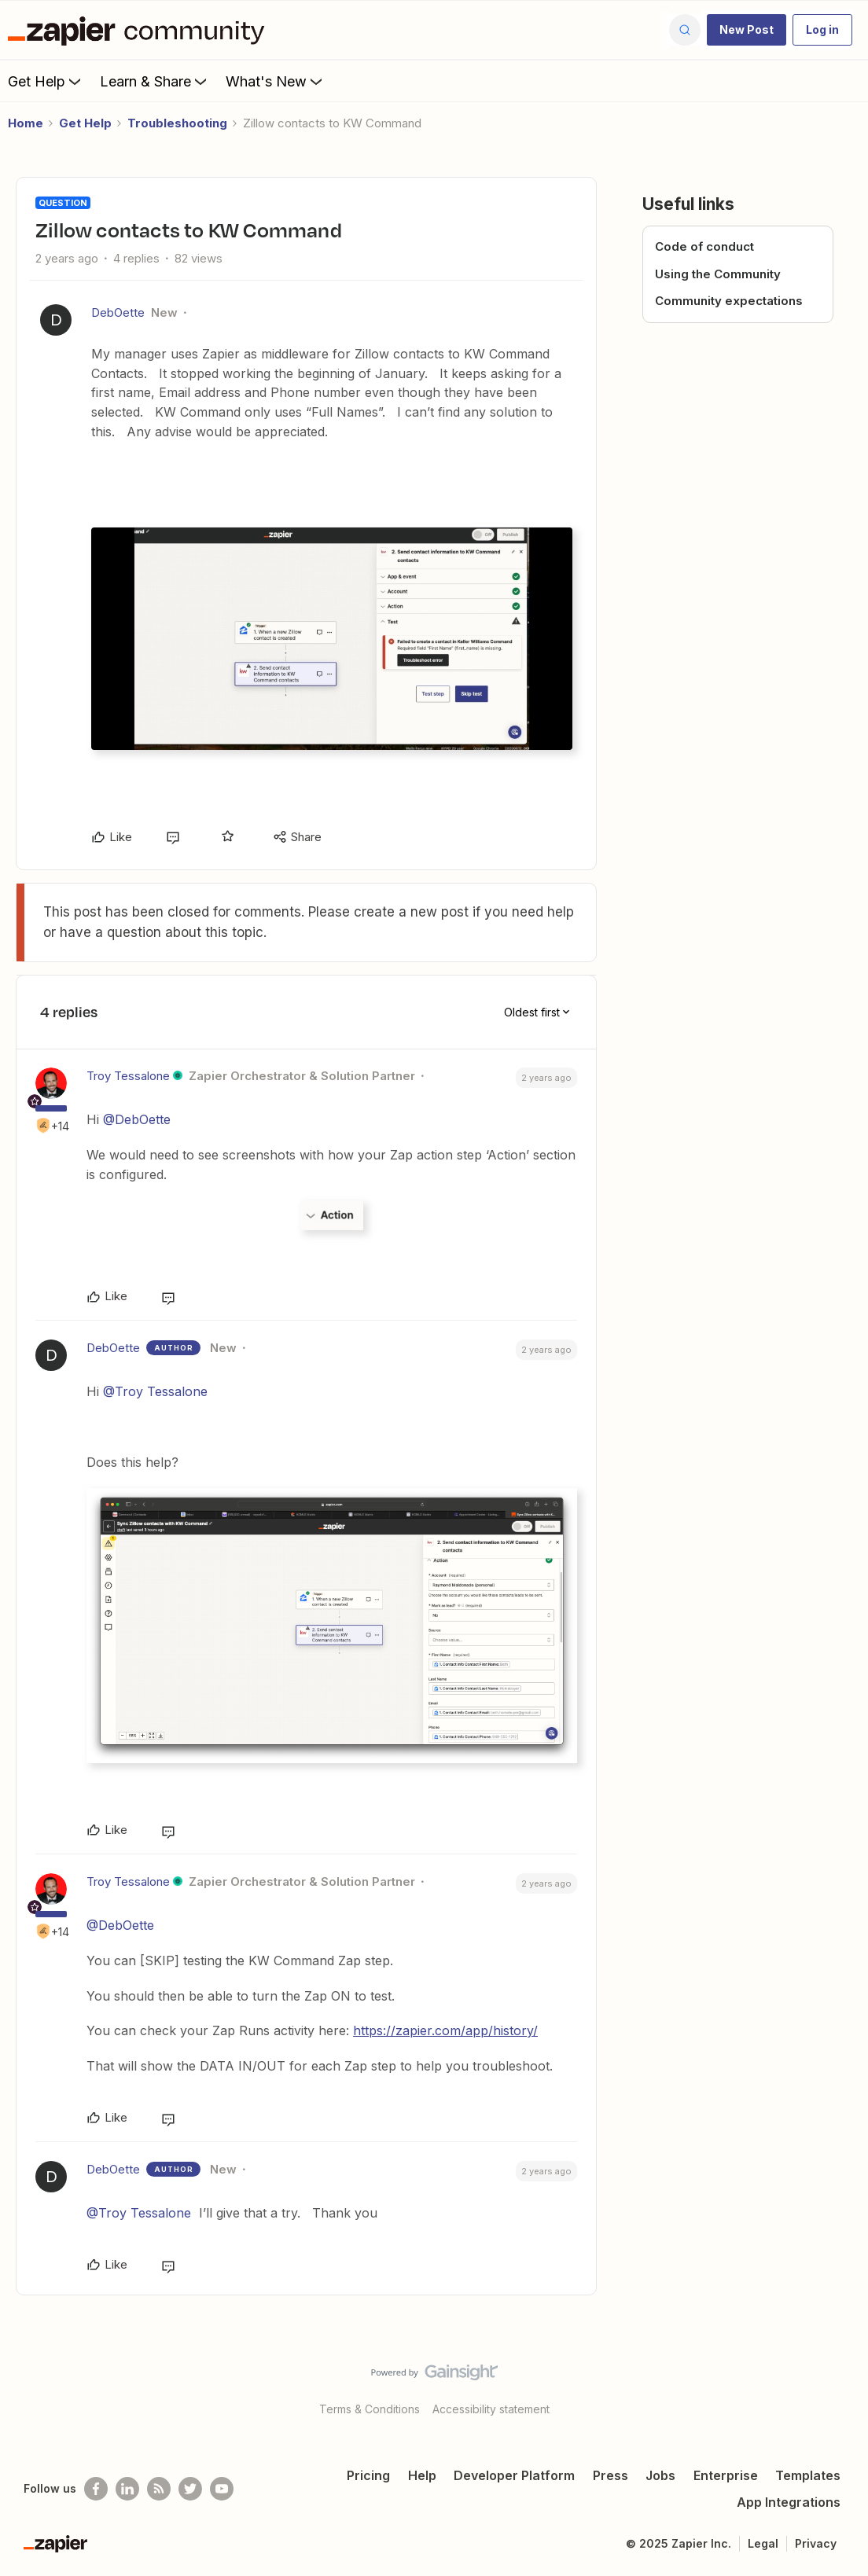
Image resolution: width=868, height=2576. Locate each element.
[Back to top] (836, 2385)
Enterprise (725, 2475)
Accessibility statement (491, 2409)
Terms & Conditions (369, 2409)
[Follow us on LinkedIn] (127, 2489)
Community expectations (729, 300)
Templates (807, 2475)
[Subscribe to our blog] (159, 2489)
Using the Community (718, 273)
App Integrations (788, 2502)
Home (25, 123)
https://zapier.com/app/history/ (445, 2030)
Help (422, 2475)
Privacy (816, 2543)
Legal (763, 2543)
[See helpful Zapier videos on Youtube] (222, 2489)
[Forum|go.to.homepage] (140, 30)
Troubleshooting (177, 123)
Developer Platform (514, 2475)
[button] (746, 30)
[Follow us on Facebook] (96, 2489)
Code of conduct (704, 246)
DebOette (118, 312)
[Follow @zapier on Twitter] (190, 2489)
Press (610, 2475)
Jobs (660, 2475)
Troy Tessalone (128, 1075)
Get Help (46, 81)
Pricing (368, 2475)
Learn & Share (155, 81)
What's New (276, 81)
